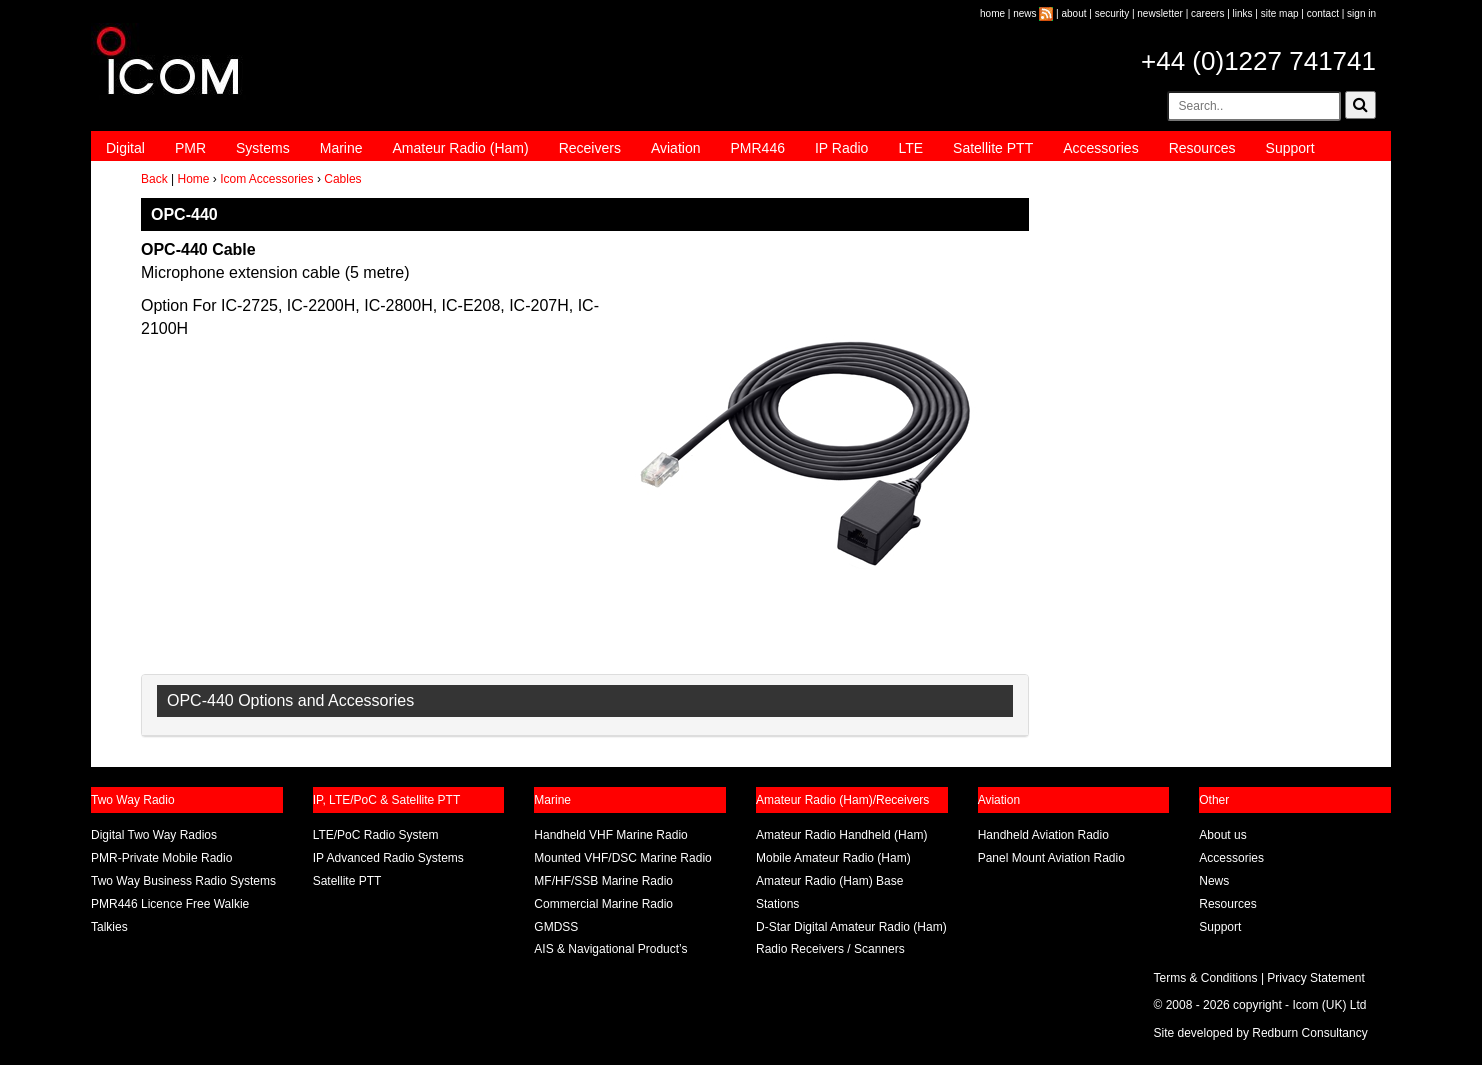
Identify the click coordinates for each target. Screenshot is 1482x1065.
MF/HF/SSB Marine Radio (603, 881)
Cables (342, 179)
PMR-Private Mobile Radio (161, 858)
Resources (1202, 148)
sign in (1361, 13)
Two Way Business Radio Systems (183, 881)
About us (1222, 835)
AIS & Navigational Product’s (610, 949)
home (992, 13)
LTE (910, 148)
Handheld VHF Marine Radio (610, 835)
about (1074, 13)
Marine (341, 148)
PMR (190, 148)
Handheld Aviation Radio (1043, 835)
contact (1323, 13)
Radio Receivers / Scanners (830, 949)
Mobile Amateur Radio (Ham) (833, 858)
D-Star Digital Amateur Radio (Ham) (851, 927)
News (1214, 881)
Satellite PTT (993, 148)
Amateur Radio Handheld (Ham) (841, 835)
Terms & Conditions (1206, 978)
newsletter (1160, 13)
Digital (125, 148)
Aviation (676, 148)
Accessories (1100, 148)
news (1024, 13)
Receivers (590, 148)
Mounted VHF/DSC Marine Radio (622, 858)
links (1243, 13)
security (1112, 13)
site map (1280, 13)
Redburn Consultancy (1309, 1033)
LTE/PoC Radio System (376, 835)
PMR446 (757, 148)
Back (154, 179)
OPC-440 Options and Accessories (290, 700)
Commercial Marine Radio (603, 904)
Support (1290, 148)
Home (193, 179)
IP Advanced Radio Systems (388, 858)
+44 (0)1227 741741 (1258, 61)
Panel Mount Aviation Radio (1051, 858)
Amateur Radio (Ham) (461, 148)
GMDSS (556, 927)
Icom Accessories (266, 179)
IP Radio (841, 148)
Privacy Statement (1315, 978)
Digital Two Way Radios (154, 835)
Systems (263, 148)
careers (1207, 13)
